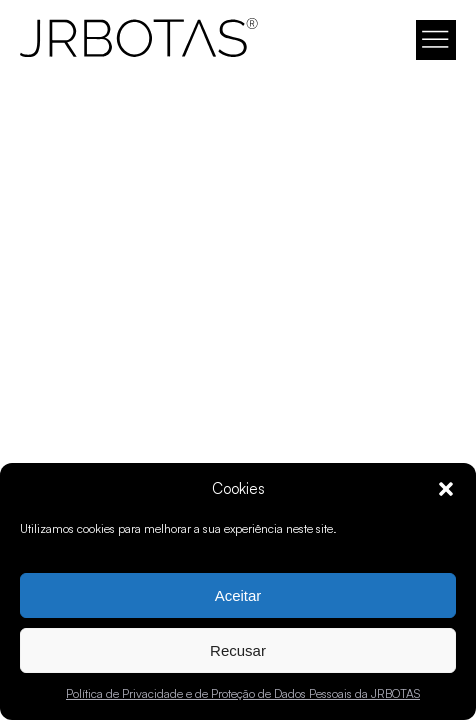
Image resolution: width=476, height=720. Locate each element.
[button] (446, 489)
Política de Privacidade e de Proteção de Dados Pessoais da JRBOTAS (243, 693)
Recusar (238, 650)
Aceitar (238, 595)
